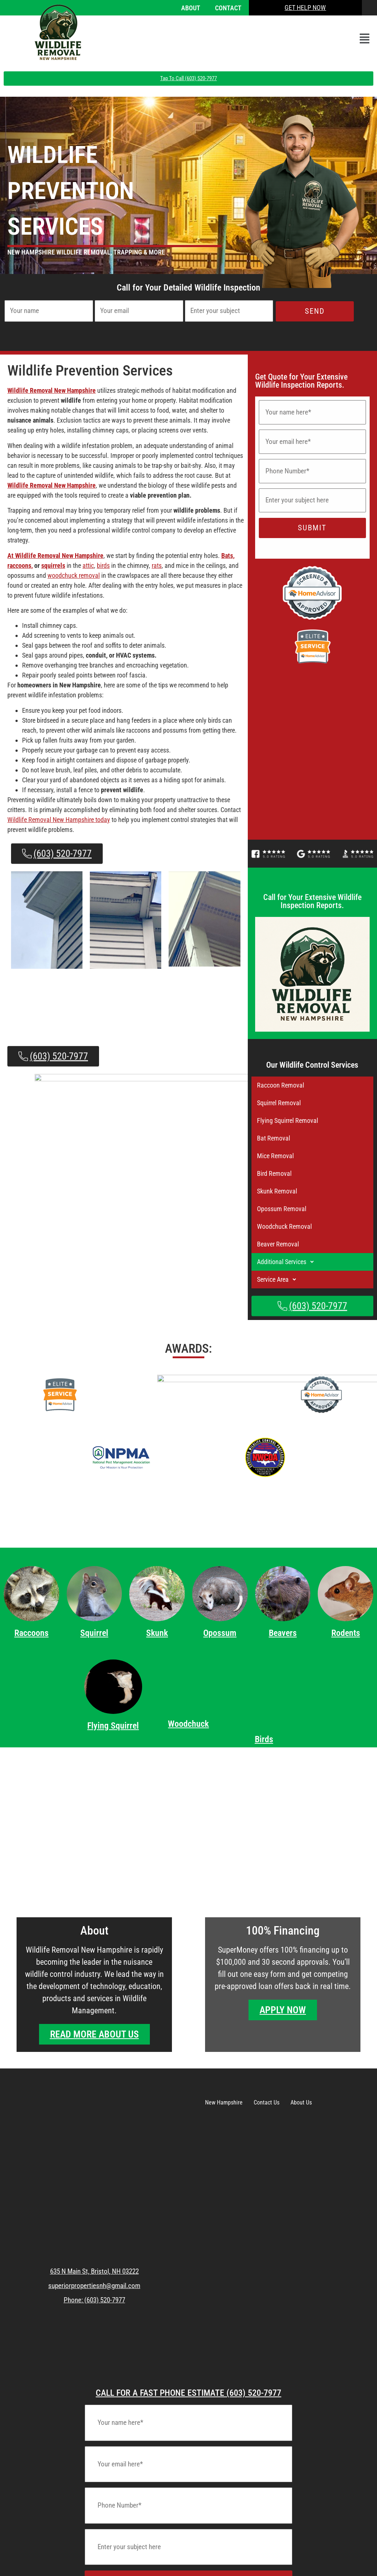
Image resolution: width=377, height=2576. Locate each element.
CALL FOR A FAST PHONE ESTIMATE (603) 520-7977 (188, 2393)
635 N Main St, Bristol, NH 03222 (94, 2271)
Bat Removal (273, 1138)
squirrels (53, 565)
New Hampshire (224, 2102)
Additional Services (287, 1262)
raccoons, (20, 565)
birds (103, 565)
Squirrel (94, 1633)
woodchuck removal (73, 575)
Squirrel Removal (279, 1103)
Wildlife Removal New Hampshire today (58, 819)
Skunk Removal (277, 1191)
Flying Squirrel (113, 1735)
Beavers (283, 1633)
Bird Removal (274, 1173)
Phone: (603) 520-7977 (94, 2300)
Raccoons (31, 1633)
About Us (301, 2102)
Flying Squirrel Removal (287, 1120)
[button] (364, 39)
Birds (264, 1739)
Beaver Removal (278, 1244)
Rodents (345, 1633)
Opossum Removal (281, 1209)
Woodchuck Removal (284, 1226)
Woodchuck (188, 1724)
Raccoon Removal (280, 1085)
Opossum (219, 1633)
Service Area (278, 1279)
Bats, (228, 555)
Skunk (157, 1633)
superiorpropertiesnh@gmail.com (94, 2285)
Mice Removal (275, 1156)
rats (157, 565)
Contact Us (266, 2102)
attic (88, 565)
